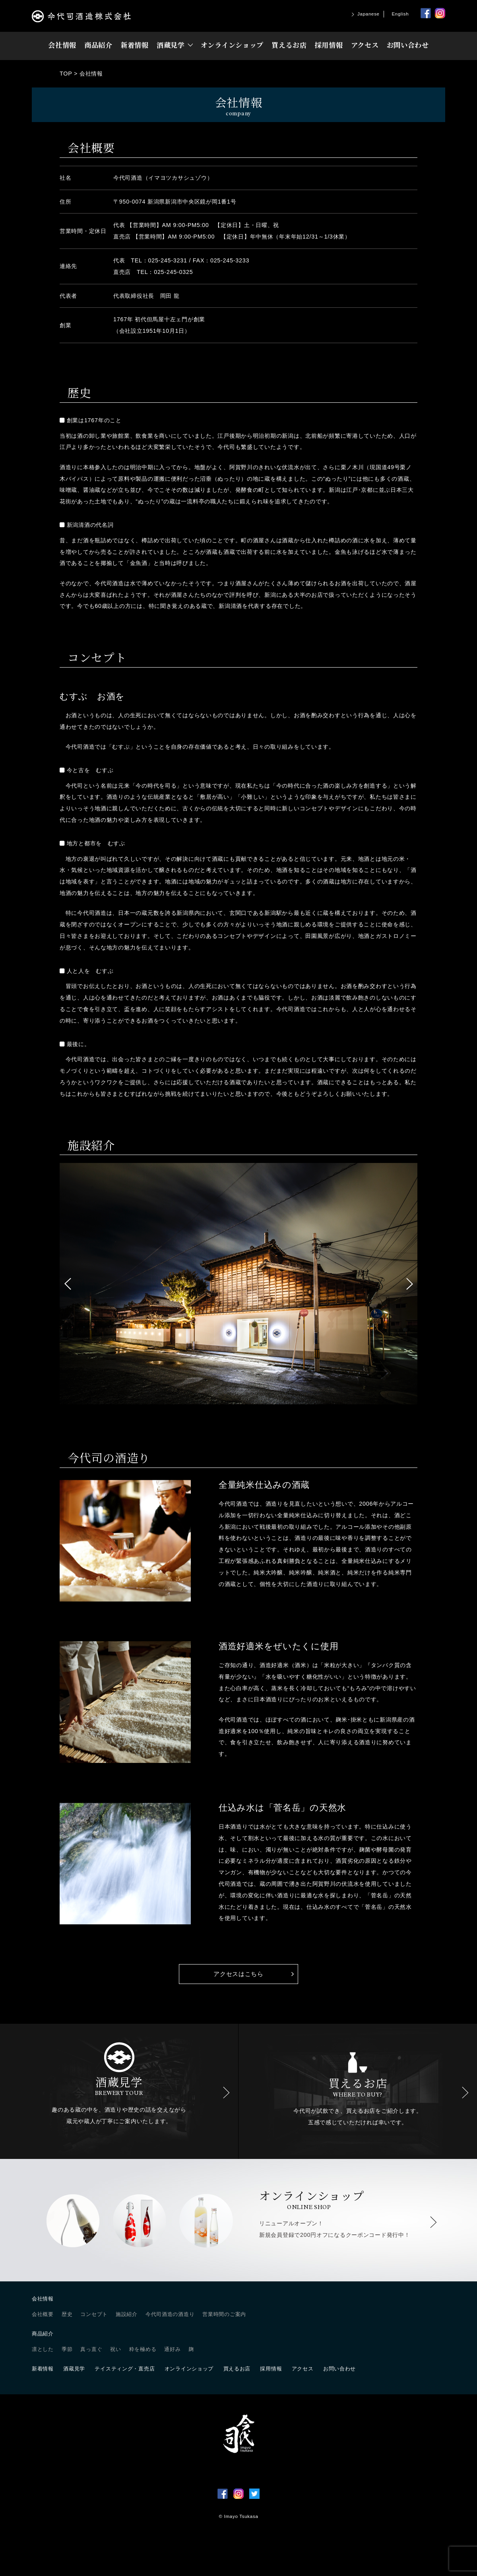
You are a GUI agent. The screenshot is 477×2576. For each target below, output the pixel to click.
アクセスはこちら (238, 1973)
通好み (172, 2349)
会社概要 (43, 2314)
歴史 (67, 2314)
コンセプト (94, 2314)
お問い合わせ (408, 45)
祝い (115, 2349)
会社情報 (62, 45)
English (400, 14)
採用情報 (329, 45)
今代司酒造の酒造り (169, 2314)
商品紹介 (98, 45)
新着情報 (134, 45)
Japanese (368, 14)
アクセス (365, 45)
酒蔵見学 (171, 45)
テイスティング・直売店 (125, 2369)
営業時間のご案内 (224, 2314)
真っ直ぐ (91, 2349)
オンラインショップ (232, 45)
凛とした (43, 2349)
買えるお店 (289, 45)
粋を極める (143, 2349)
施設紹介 (127, 2314)
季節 (67, 2349)
